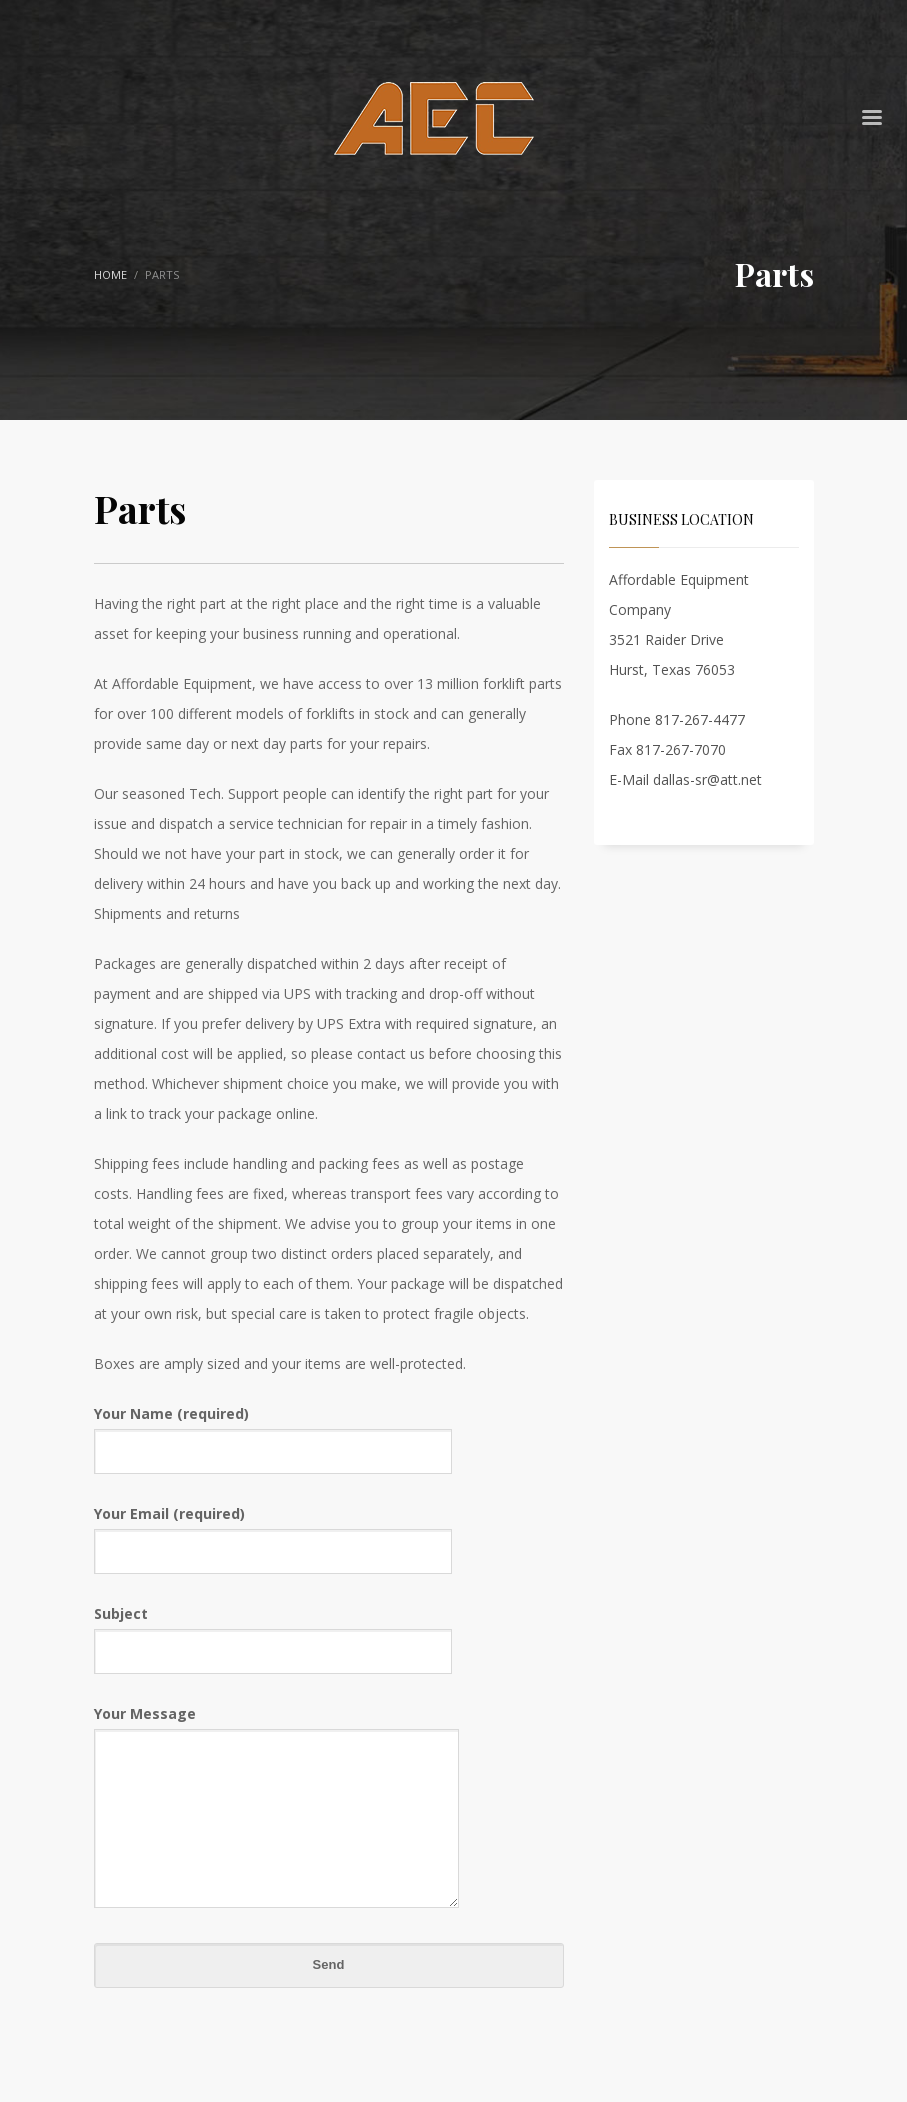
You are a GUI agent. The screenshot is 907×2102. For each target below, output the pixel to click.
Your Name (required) (273, 1431)
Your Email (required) (273, 1531)
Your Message (276, 1808)
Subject (273, 1631)
